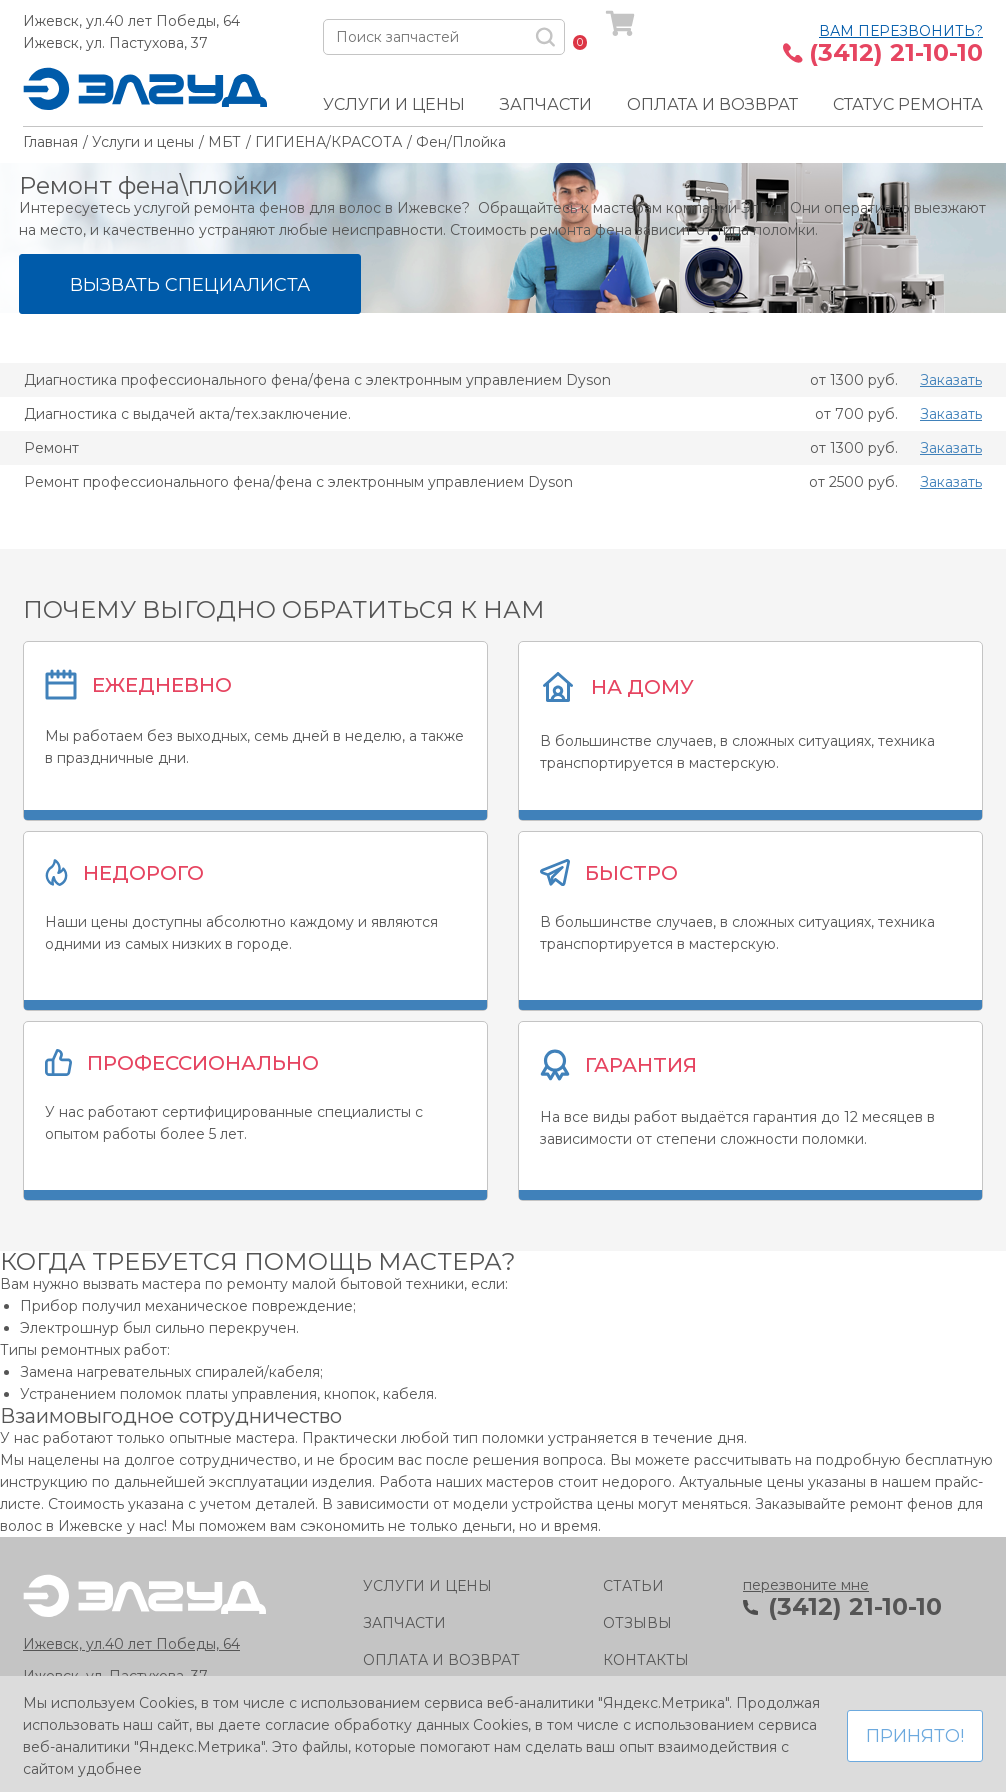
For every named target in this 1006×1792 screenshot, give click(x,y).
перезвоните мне (806, 1585)
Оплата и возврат (712, 104)
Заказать (951, 380)
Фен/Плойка (461, 142)
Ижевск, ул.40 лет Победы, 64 (131, 21)
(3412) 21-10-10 (896, 53)
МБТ (224, 142)
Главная (50, 142)
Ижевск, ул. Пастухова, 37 (115, 43)
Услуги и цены (394, 104)
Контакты (646, 1660)
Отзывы (637, 1623)
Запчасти (546, 104)
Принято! (915, 1736)
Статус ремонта (908, 104)
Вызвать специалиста (190, 285)
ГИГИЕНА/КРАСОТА (328, 142)
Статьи (633, 1586)
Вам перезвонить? (901, 31)
